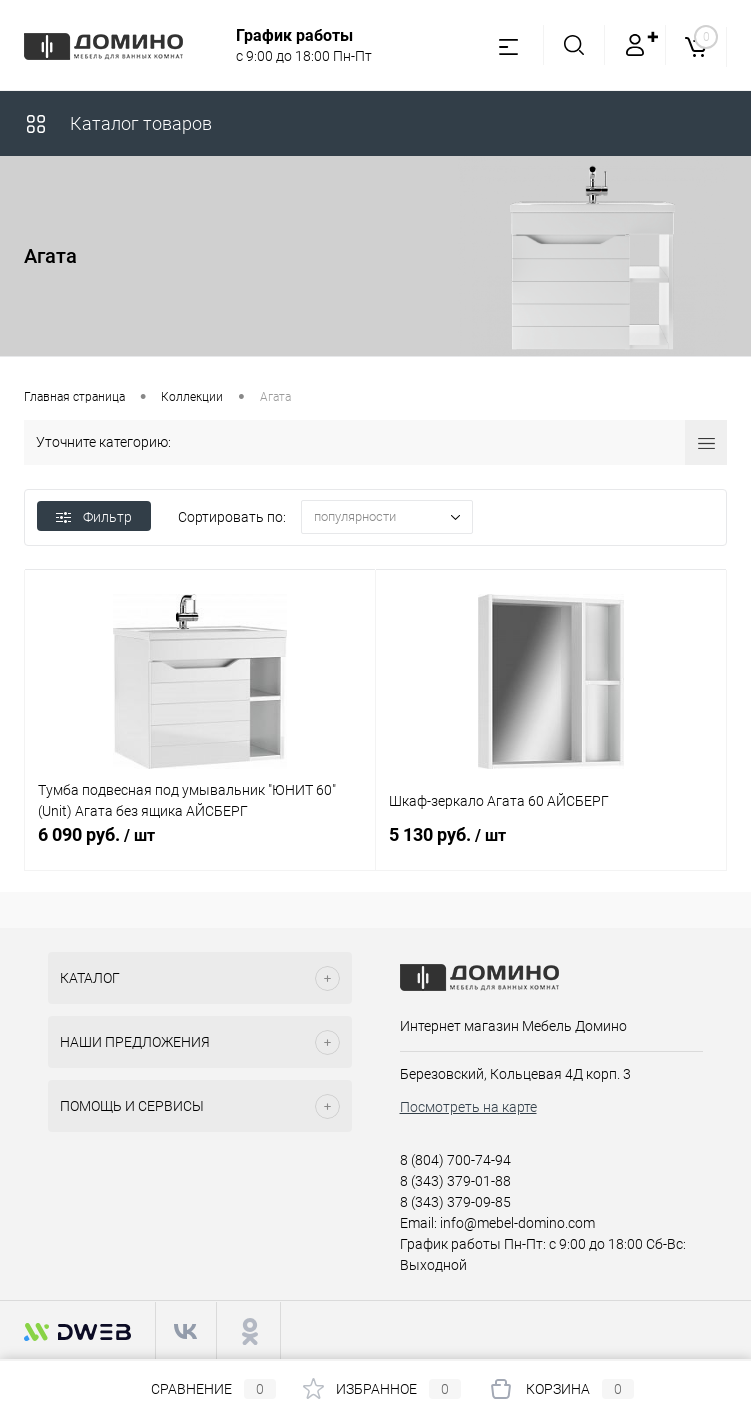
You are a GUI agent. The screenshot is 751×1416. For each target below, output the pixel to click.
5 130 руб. (551, 846)
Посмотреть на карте (468, 1107)
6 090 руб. (200, 846)
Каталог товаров (118, 123)
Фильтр (94, 517)
